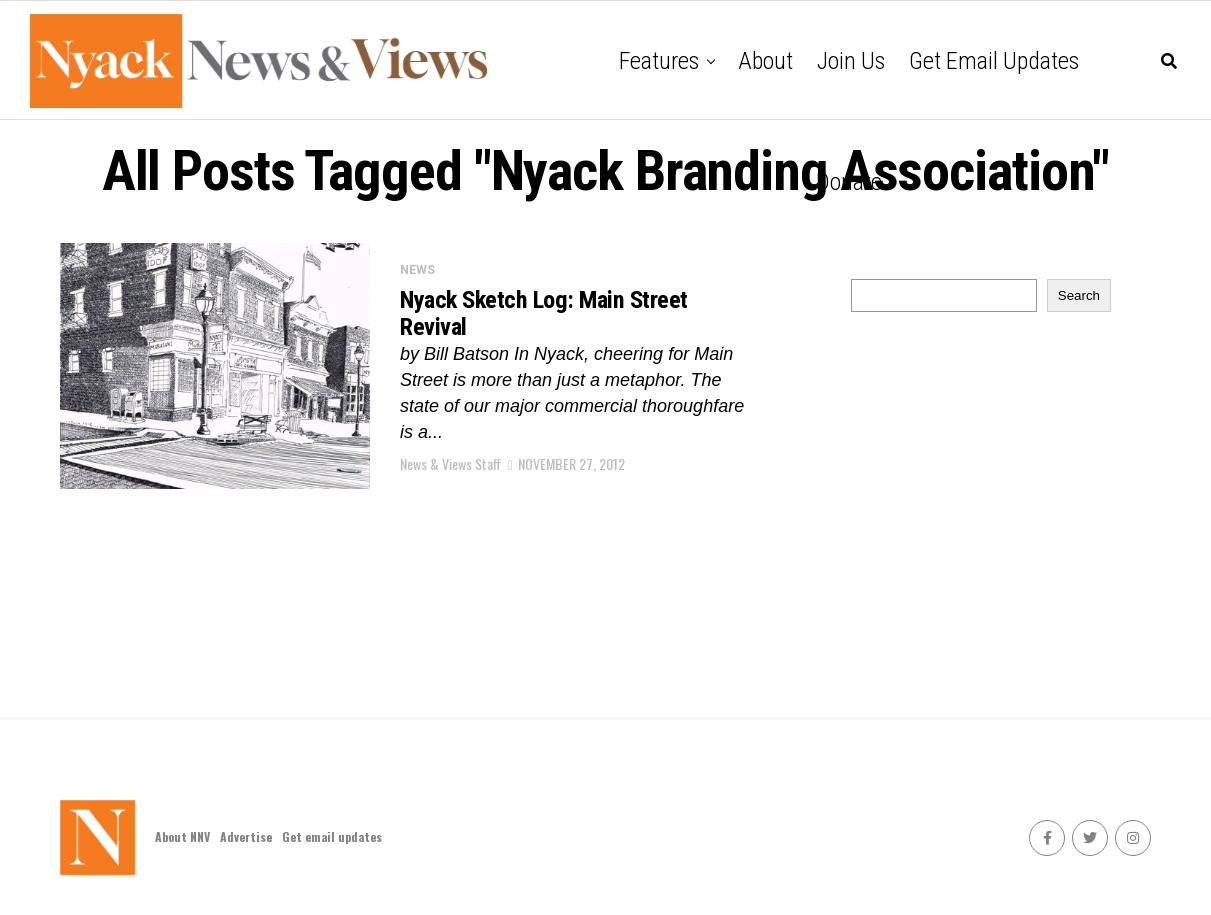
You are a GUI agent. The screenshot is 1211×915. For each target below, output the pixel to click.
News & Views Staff (450, 467)
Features (659, 61)
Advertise (246, 836)
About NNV (182, 836)
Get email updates (994, 61)
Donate (849, 182)
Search (1079, 295)
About (765, 61)
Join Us (851, 61)
